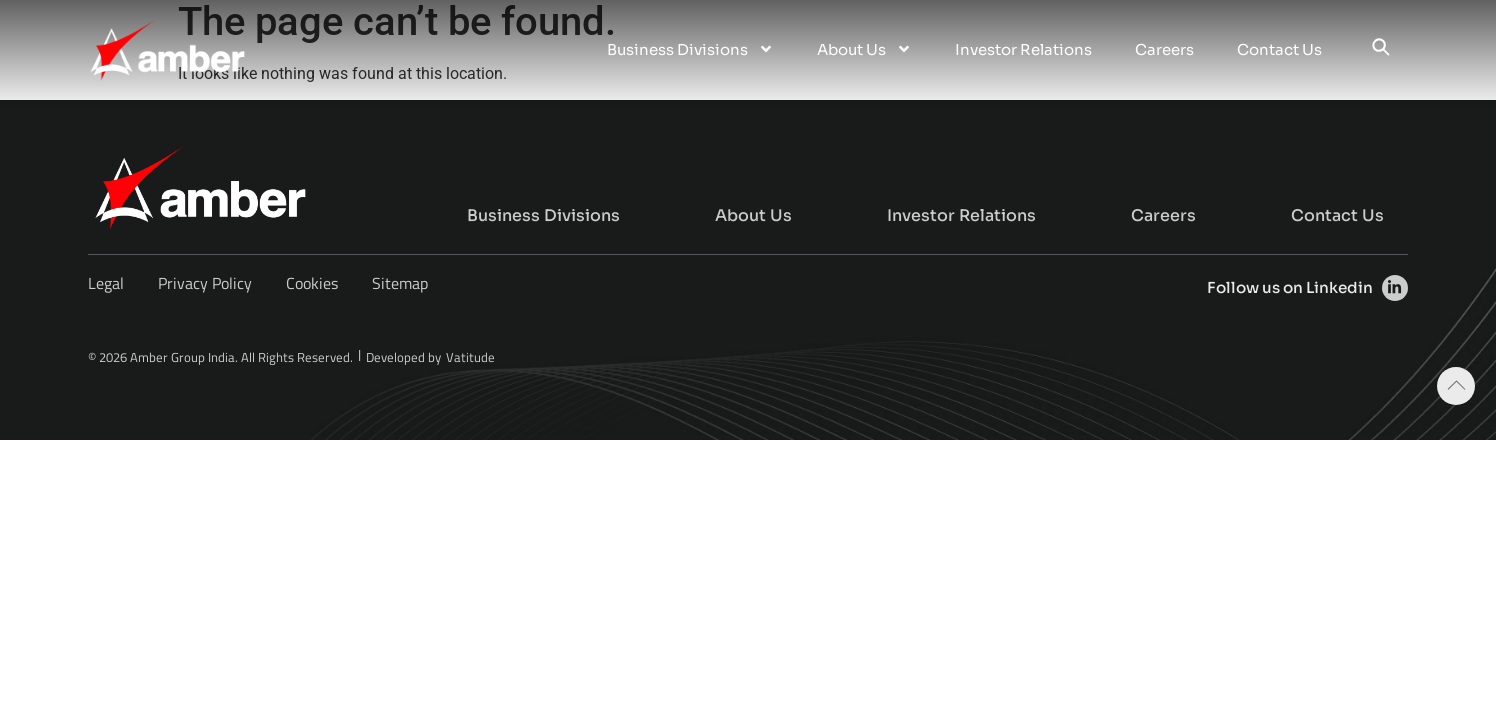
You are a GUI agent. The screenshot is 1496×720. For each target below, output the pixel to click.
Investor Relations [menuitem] (1023, 49)
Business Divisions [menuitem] (690, 49)
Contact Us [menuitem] (1279, 49)
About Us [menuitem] (864, 49)
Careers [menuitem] (1164, 49)
